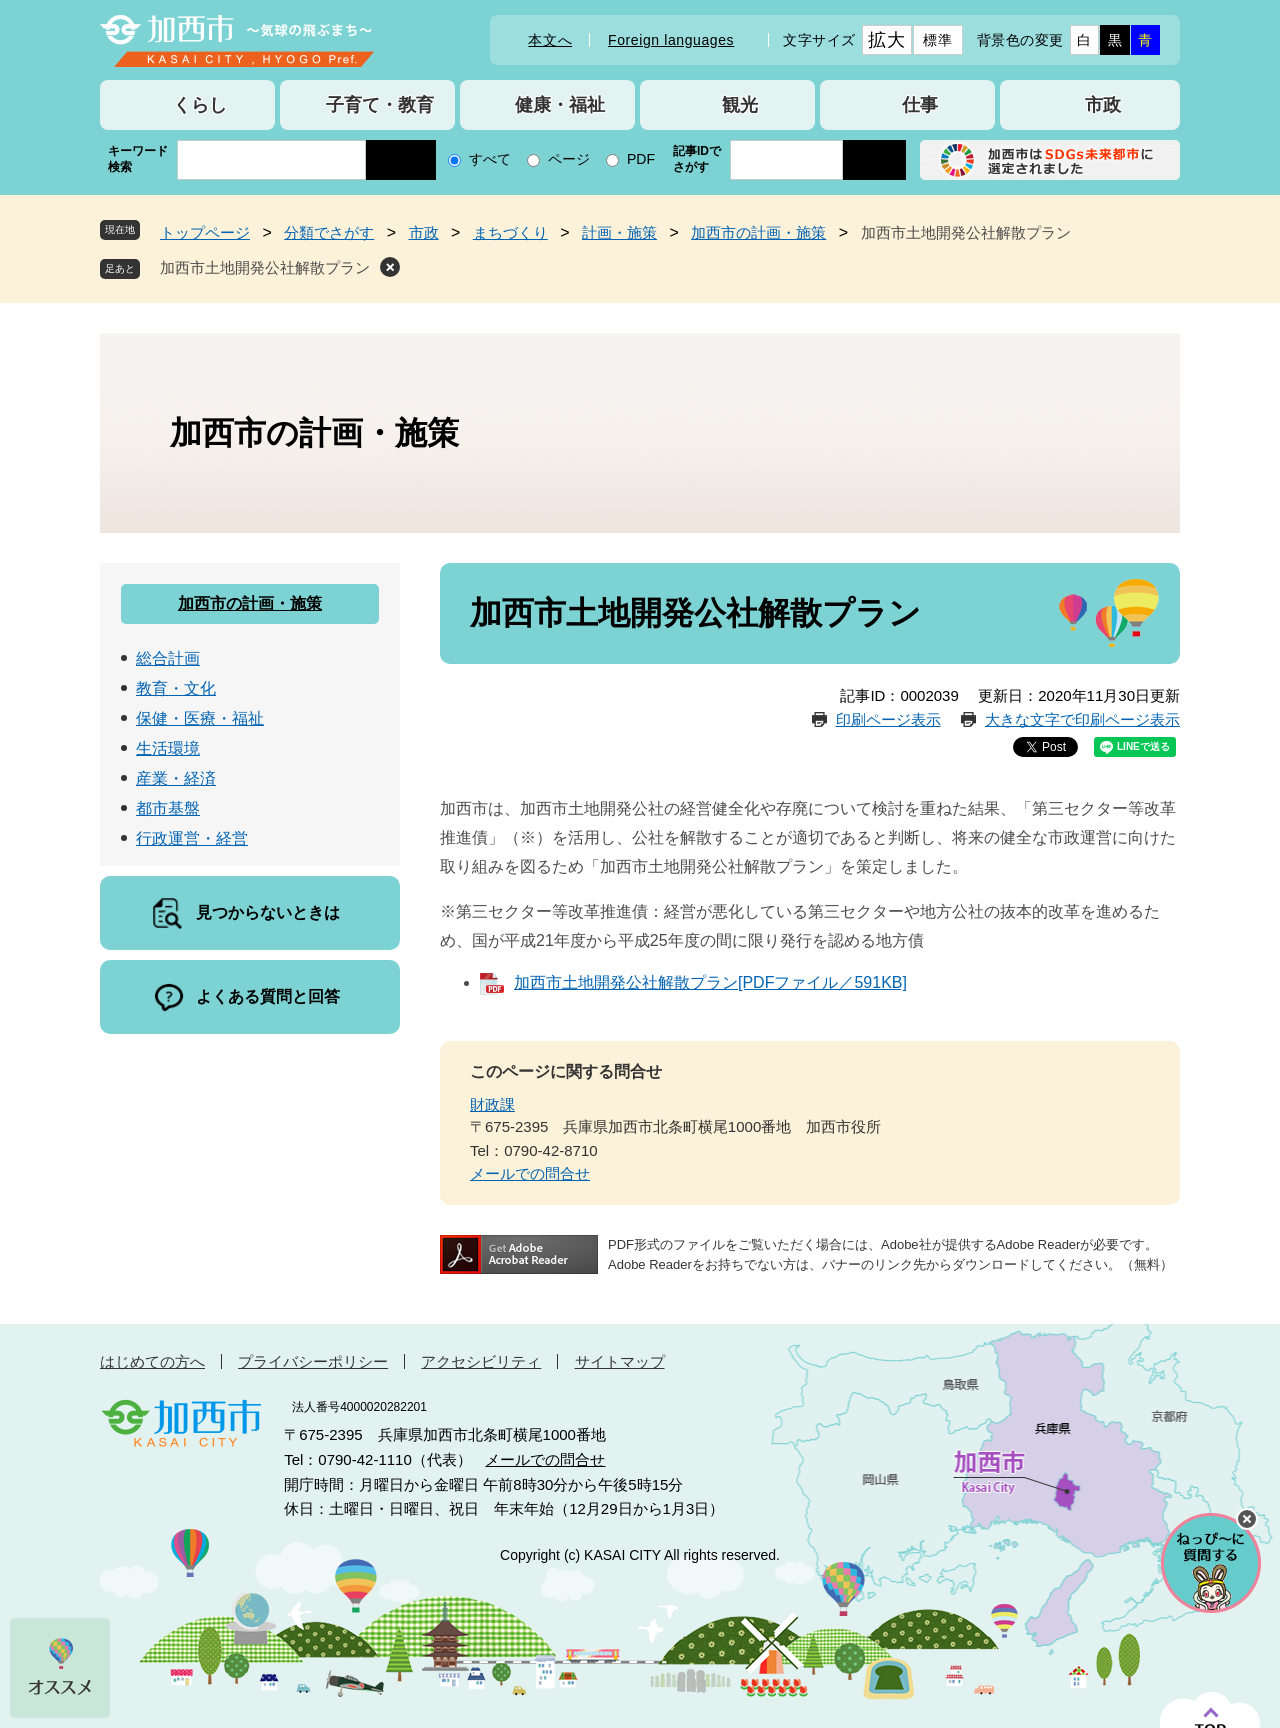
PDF (641, 159)
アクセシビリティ (481, 1361)
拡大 (886, 40)
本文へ (550, 40)
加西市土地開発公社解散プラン (265, 267)
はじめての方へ (152, 1361)
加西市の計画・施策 (758, 232)
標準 (937, 40)
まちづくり (510, 232)
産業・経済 (176, 778)
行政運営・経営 (192, 838)
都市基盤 (168, 808)
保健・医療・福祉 (200, 718)
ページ (569, 159)
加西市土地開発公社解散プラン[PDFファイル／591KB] (710, 982)
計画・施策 (619, 232)
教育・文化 (176, 688)
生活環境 (168, 748)
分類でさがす (329, 232)
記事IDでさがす (697, 159)
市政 (424, 232)
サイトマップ (620, 1361)
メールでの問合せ (530, 1173)
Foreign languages (671, 40)
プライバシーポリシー (313, 1361)
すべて (490, 159)
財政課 (492, 1104)
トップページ (205, 232)
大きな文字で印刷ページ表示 (1082, 719)
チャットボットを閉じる (1247, 1519)
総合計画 (168, 658)
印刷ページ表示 (888, 719)
